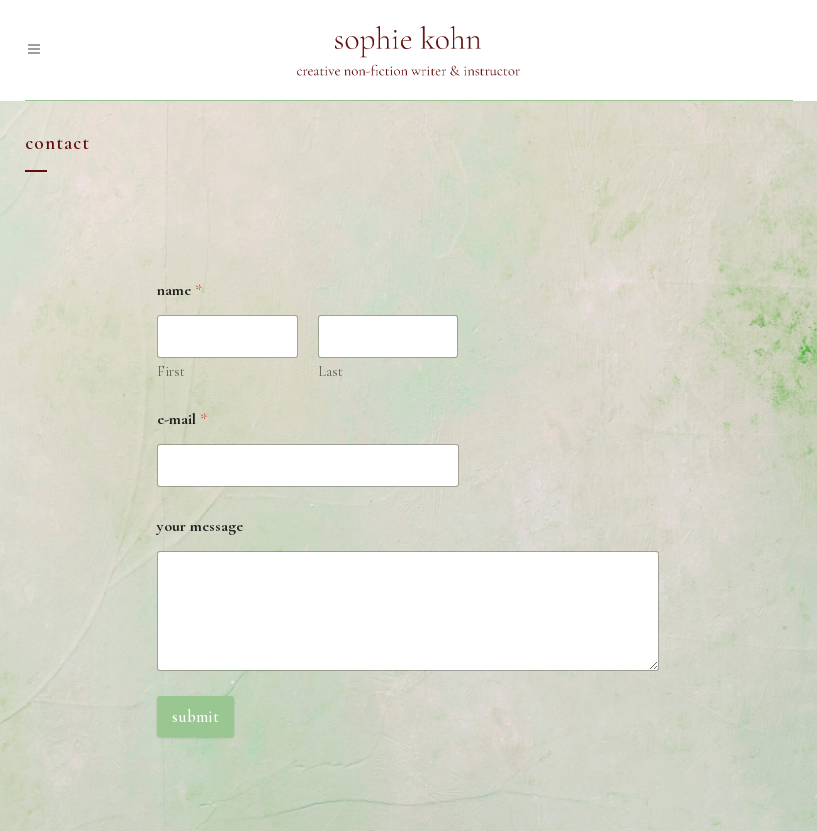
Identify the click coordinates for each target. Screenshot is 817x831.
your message (200, 526)
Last (330, 371)
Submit (195, 716)
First (171, 371)
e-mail (182, 419)
